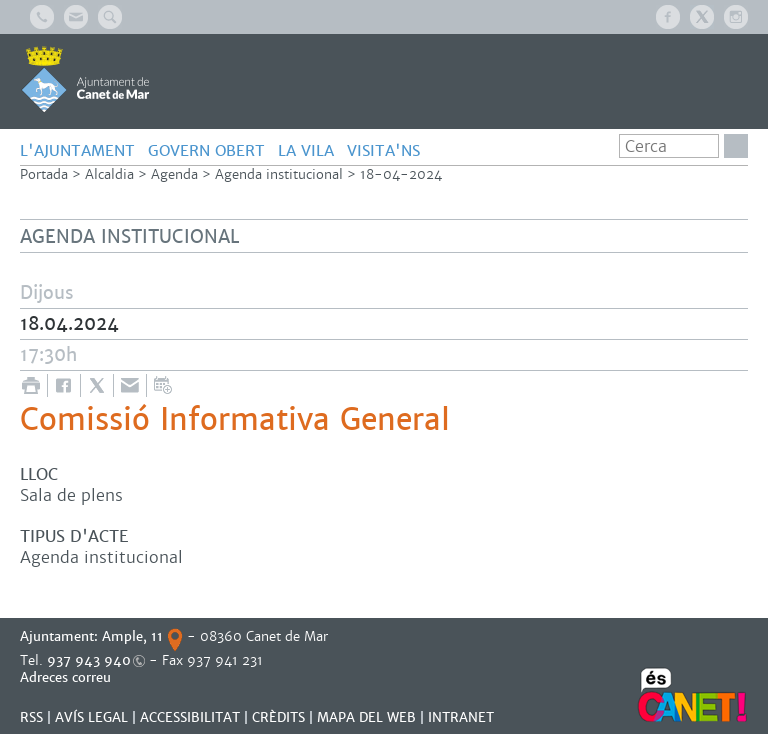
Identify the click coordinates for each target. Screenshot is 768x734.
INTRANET (461, 717)
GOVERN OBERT (206, 150)
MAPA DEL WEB (366, 717)
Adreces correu (67, 677)
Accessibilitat (190, 717)
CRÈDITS (278, 717)
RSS (31, 717)
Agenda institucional (279, 174)
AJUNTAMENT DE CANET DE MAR (85, 79)
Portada (44, 174)
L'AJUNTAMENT (77, 150)
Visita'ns (383, 150)
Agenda (174, 174)
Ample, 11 (132, 636)
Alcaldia (109, 174)
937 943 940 (89, 660)
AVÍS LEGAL (91, 717)
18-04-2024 (401, 174)
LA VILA (306, 150)
